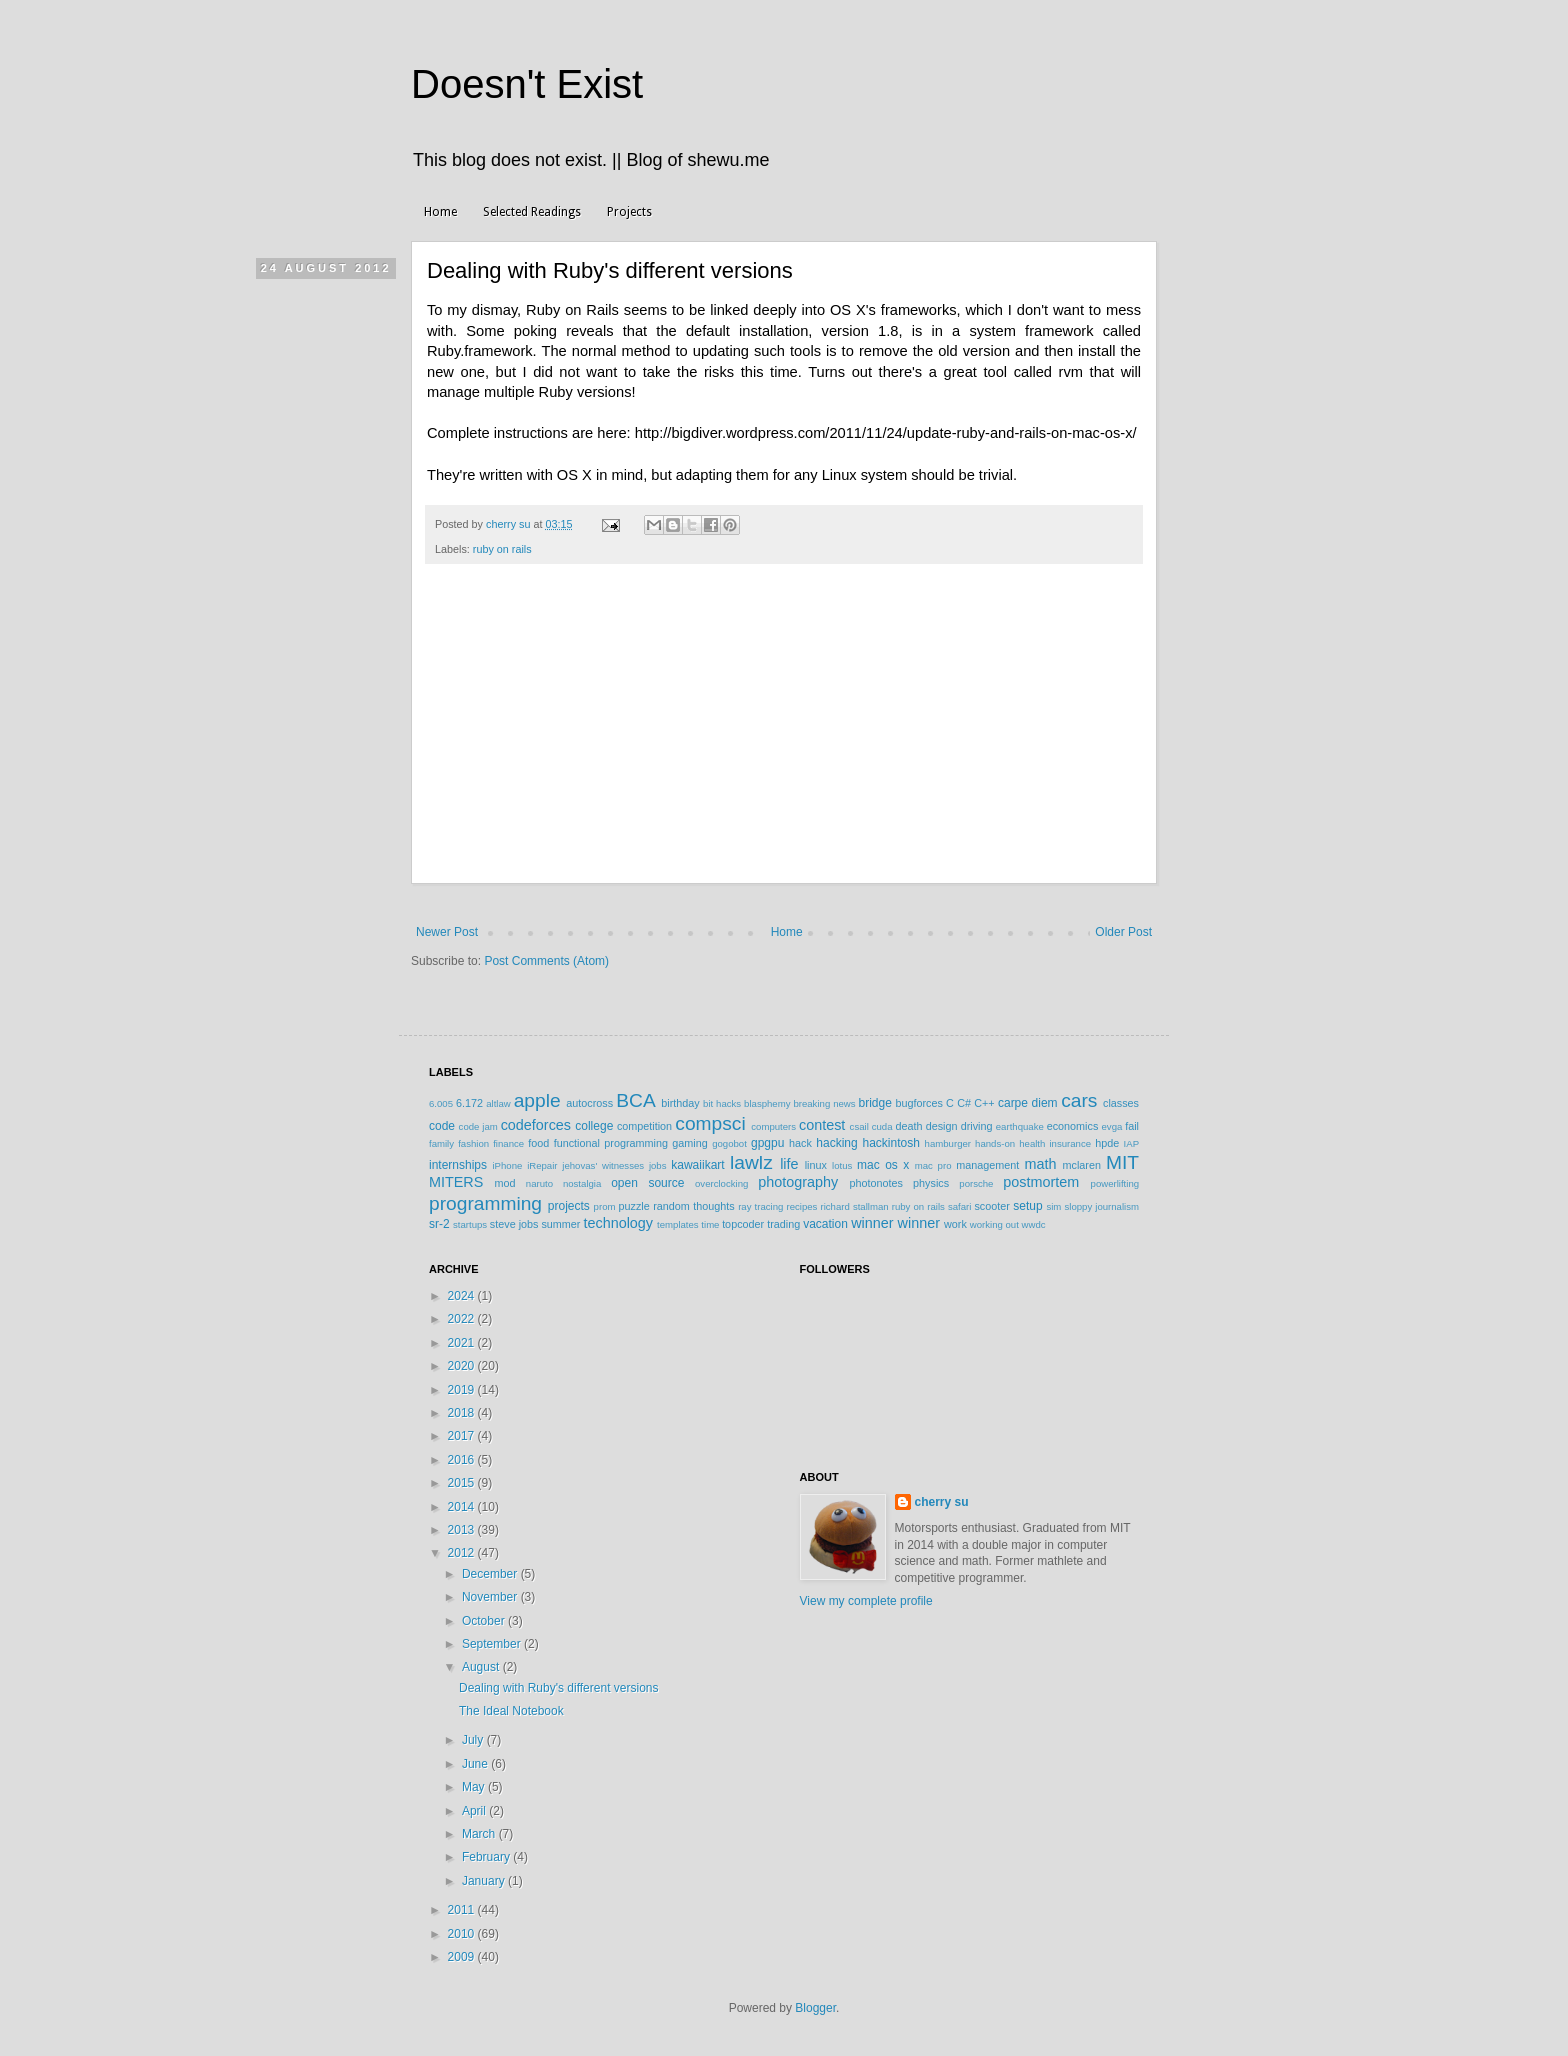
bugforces (918, 1103)
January (485, 1881)
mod (505, 1183)
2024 (463, 1296)
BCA (635, 1100)
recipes (801, 1206)
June (476, 1764)
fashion (473, 1143)
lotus (842, 1165)
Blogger (815, 2008)
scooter (991, 1206)
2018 (463, 1413)
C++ (984, 1103)
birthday (680, 1103)
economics (1073, 1126)
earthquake (1020, 1126)
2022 (463, 1319)
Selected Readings (532, 212)
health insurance (1055, 1143)
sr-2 (439, 1224)
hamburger (948, 1143)
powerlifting (1115, 1183)
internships (458, 1165)
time (710, 1224)
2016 (463, 1460)
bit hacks (722, 1103)
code (442, 1126)
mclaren (1082, 1165)
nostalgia (582, 1183)
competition (644, 1126)
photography (798, 1182)
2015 (463, 1483)
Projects (629, 212)
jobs (658, 1165)
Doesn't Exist (527, 84)
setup (1027, 1206)
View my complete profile (866, 1601)
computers (773, 1126)
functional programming (611, 1143)
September (493, 1644)
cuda (882, 1126)
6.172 (469, 1103)
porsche (976, 1183)
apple (537, 1100)
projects (569, 1206)
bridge (874, 1103)
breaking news (824, 1103)
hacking (836, 1143)
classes (1121, 1103)
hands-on (995, 1143)
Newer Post (447, 932)
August (482, 1667)
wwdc (1034, 1224)
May (475, 1787)
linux (816, 1165)
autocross (589, 1103)
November (491, 1597)
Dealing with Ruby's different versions (559, 1688)
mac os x (883, 1165)
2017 (463, 1436)
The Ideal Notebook (511, 1711)
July (474, 1740)
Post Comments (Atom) (546, 961)
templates (678, 1224)
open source (647, 1183)
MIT (1122, 1162)
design (942, 1126)
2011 (463, 1910)
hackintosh (890, 1143)
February (487, 1857)
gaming (689, 1143)
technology (618, 1223)
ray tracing (760, 1206)
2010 (463, 1934)
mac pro (933, 1165)
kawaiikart (697, 1165)
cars (1079, 1100)
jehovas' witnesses (603, 1165)
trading (783, 1224)
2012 (463, 1553)
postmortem (1041, 1182)
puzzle (634, 1206)
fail (1132, 1126)
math (1040, 1164)
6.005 (441, 1103)
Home (440, 212)
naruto (539, 1183)
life (789, 1164)
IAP (1131, 1143)
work (955, 1224)
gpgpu (767, 1143)
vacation (825, 1224)
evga (1112, 1126)
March (480, 1834)
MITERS (456, 1182)
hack (800, 1143)
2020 (463, 1366)
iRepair (542, 1165)
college (594, 1126)
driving (977, 1126)
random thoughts (693, 1206)
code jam (478, 1126)
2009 (463, 1957)
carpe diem (1028, 1103)
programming (485, 1203)
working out (994, 1224)
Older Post (1123, 932)
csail (859, 1126)
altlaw (498, 1103)
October (485, 1621)
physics (931, 1183)
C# (964, 1103)
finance (508, 1143)
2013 (463, 1530)
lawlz (751, 1162)
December (491, 1574)
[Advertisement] (784, 734)
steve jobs (514, 1224)
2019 (463, 1390)
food (538, 1143)
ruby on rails (502, 549)
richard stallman (854, 1206)
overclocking (721, 1183)
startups (470, 1224)
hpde (1107, 1143)
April (475, 1811)
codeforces (536, 1125)
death (908, 1126)
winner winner (895, 1223)
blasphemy (767, 1103)
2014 (463, 1507)
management (987, 1165)
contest (822, 1125)
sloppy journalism (1101, 1206)
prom (605, 1206)
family (441, 1143)
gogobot (729, 1143)
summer (560, 1224)
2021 (463, 1343)
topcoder (743, 1224)
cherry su (942, 1502)
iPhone (507, 1165)
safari (959, 1206)
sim (1053, 1206)
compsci (710, 1123)
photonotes (875, 1183)
